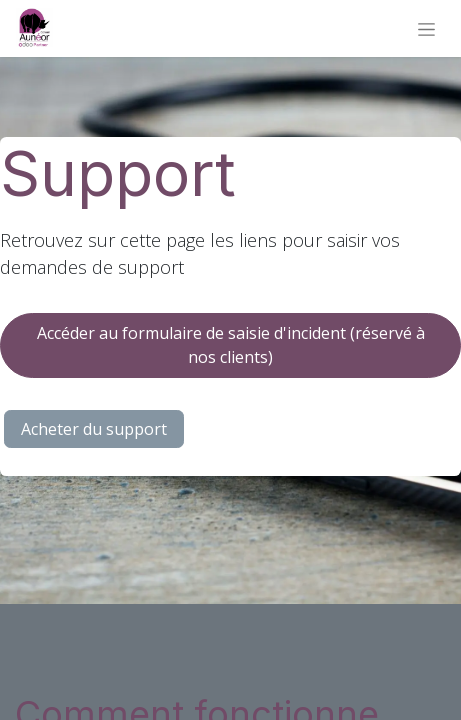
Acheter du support (94, 429)
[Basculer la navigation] (426, 28)
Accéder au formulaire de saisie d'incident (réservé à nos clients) (231, 345)
